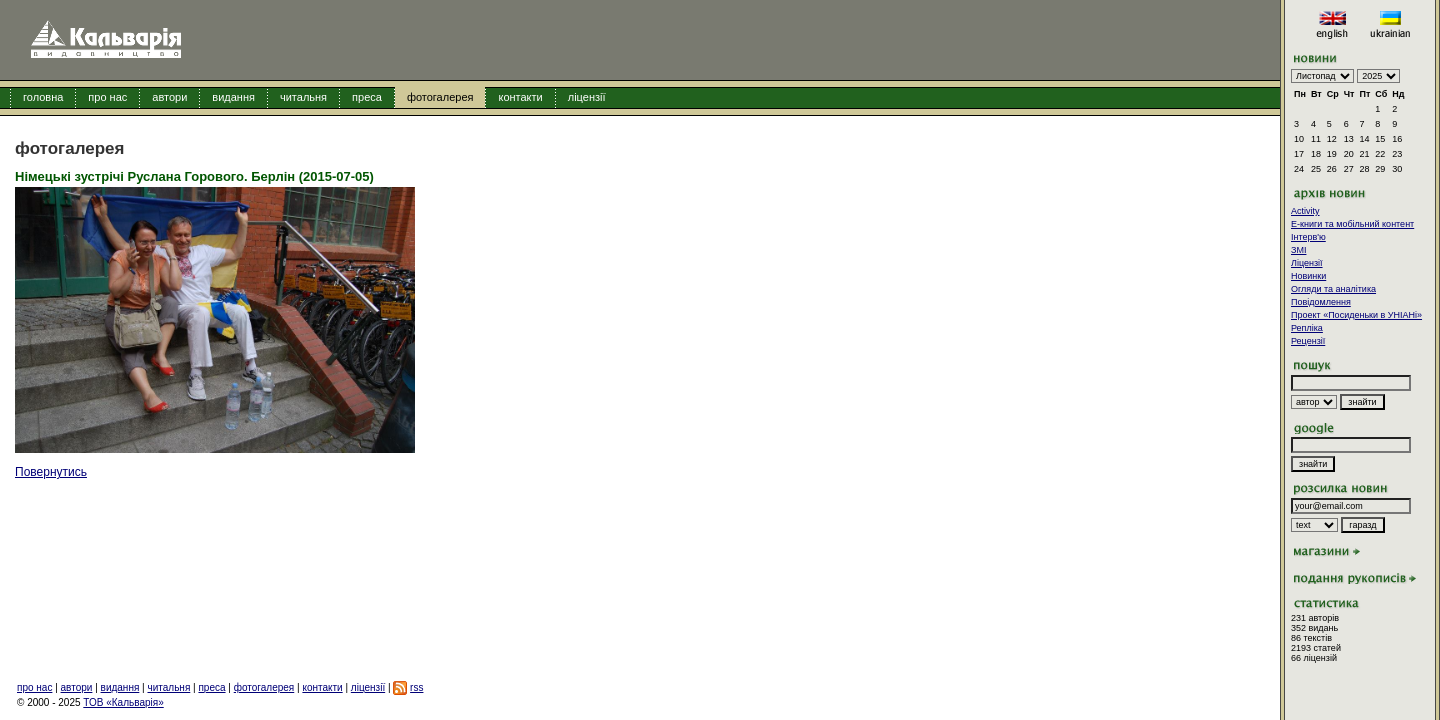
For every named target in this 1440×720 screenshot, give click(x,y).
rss (416, 687)
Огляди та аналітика (1333, 289)
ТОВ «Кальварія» (123, 702)
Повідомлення (1321, 302)
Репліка (1307, 328)
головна (43, 97)
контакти (520, 97)
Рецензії (1308, 341)
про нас (107, 97)
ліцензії (587, 97)
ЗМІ (1298, 250)
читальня (303, 97)
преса (367, 97)
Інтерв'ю (1308, 237)
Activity (1305, 211)
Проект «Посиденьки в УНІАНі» (1356, 315)
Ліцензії (1307, 263)
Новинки (1308, 276)
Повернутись (51, 472)
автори (169, 97)
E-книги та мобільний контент (1352, 224)
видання (233, 97)
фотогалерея (440, 97)
